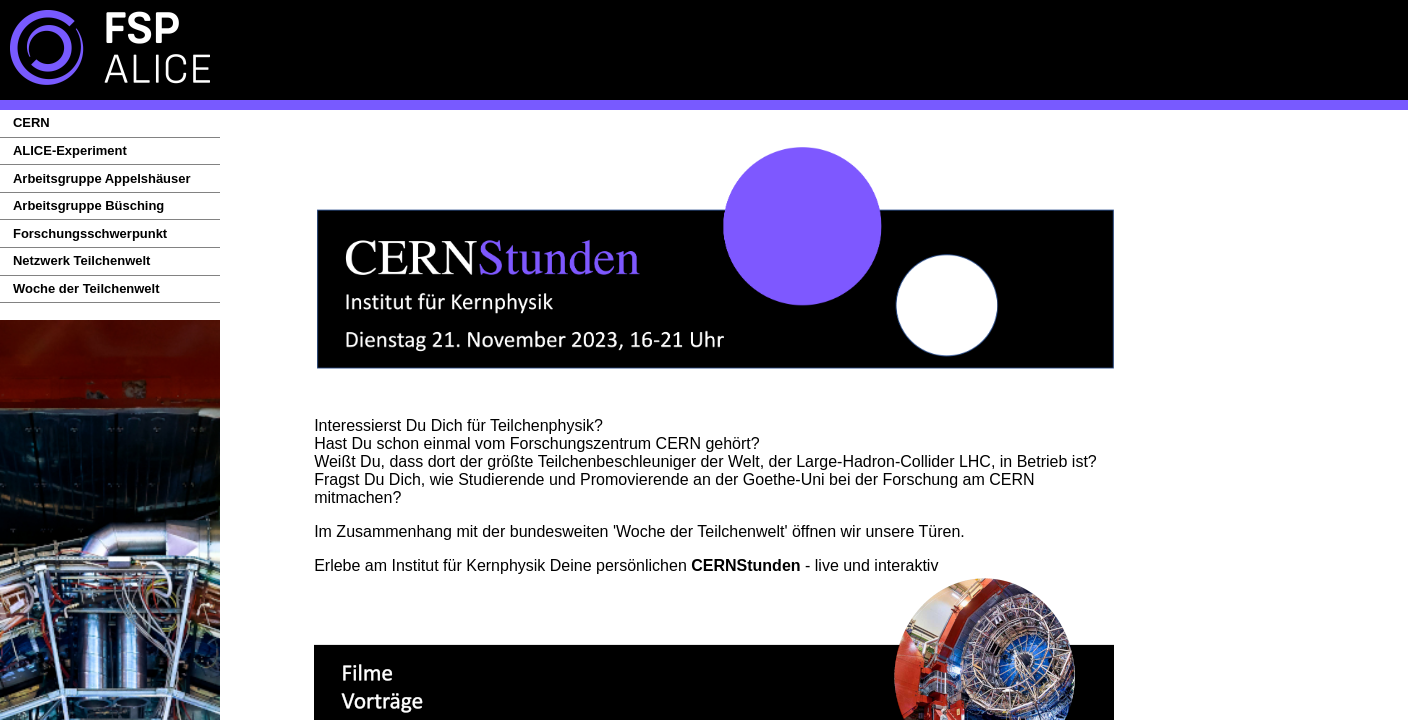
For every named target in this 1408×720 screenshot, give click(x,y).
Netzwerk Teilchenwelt (81, 260)
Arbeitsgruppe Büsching (88, 205)
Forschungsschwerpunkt (90, 233)
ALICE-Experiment (70, 150)
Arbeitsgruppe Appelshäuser (102, 178)
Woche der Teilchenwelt (86, 288)
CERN (31, 122)
